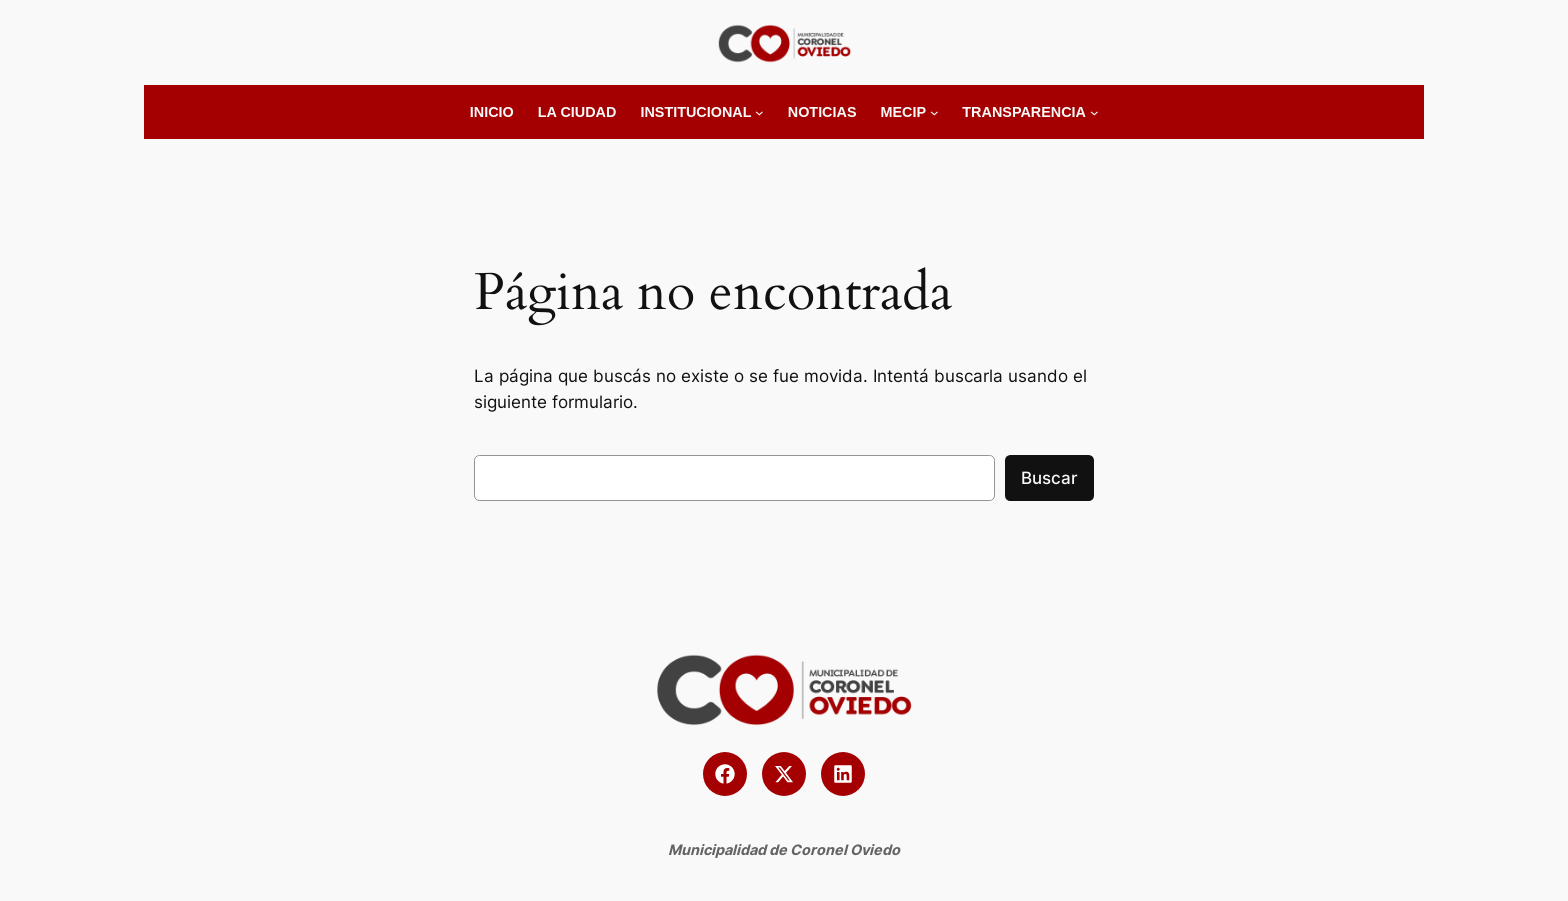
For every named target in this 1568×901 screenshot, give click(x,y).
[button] (725, 774)
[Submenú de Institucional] (759, 112)
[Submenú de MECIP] (934, 112)
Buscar (1049, 478)
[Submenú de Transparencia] (1094, 112)
